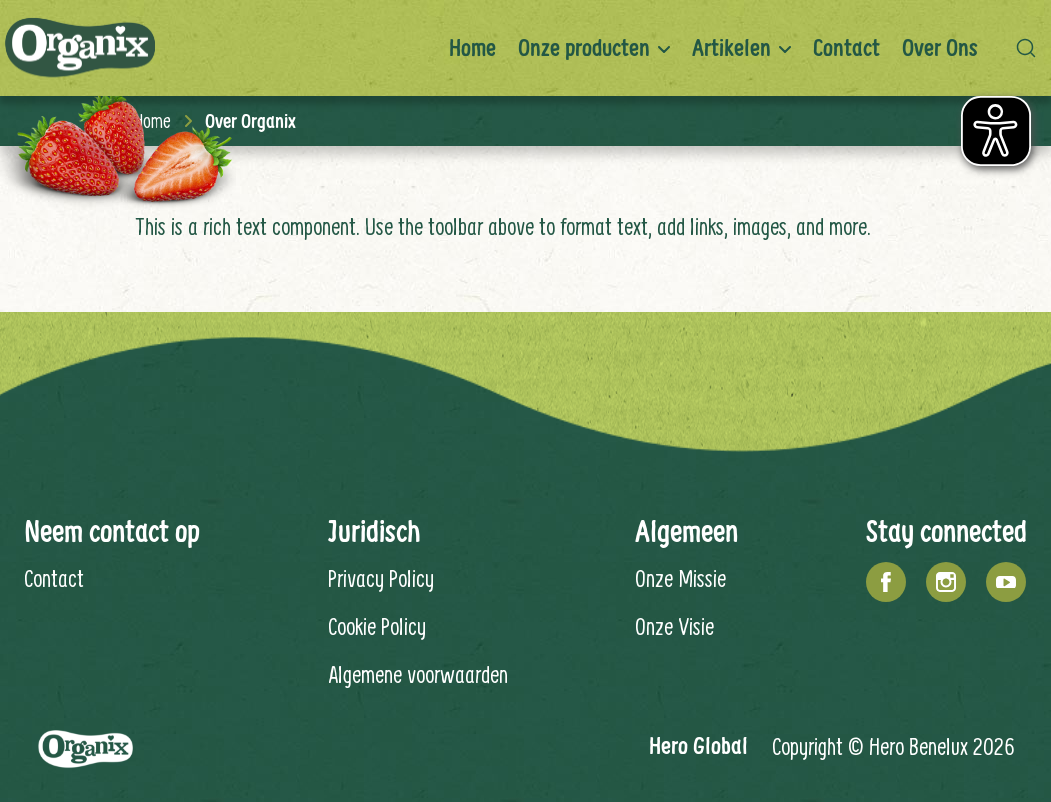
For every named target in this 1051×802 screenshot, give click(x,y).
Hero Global (698, 745)
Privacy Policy (381, 578)
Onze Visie (674, 626)
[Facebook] (886, 582)
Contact (846, 47)
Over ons (940, 47)
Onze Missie (680, 578)
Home (472, 47)
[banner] (525, 48)
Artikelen (731, 47)
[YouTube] (1006, 582)
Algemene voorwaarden (418, 674)
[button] (1031, 48)
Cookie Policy (377, 626)
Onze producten (584, 47)
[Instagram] (946, 582)
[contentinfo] (525, 562)
